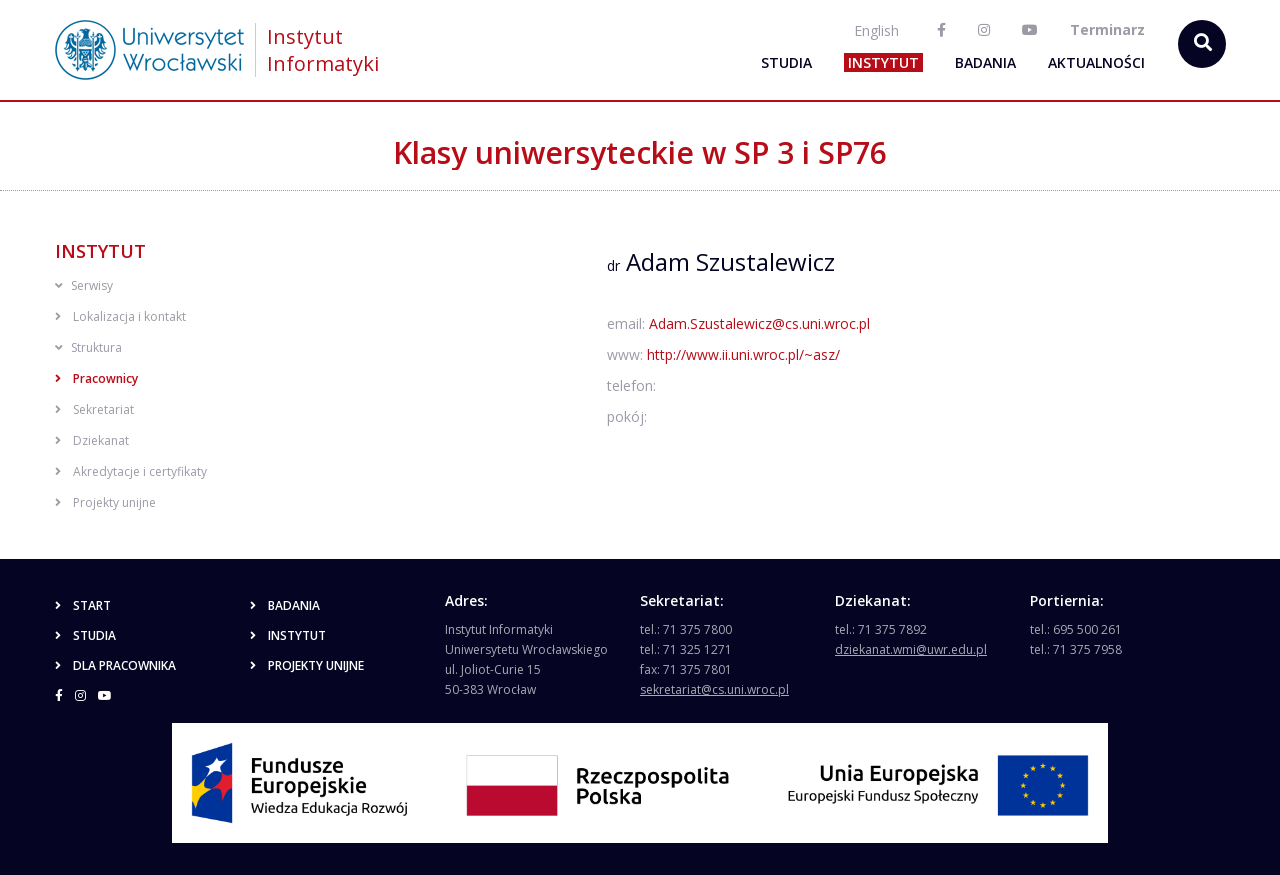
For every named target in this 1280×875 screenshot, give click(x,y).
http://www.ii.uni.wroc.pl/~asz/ (743, 354)
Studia (786, 62)
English (876, 30)
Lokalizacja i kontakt (120, 316)
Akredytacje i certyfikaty (131, 471)
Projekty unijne (105, 502)
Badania (985, 62)
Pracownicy (96, 378)
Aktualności (1096, 62)
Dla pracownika (115, 665)
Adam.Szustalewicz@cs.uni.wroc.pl (759, 323)
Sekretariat (94, 409)
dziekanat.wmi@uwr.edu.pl (911, 649)
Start (83, 605)
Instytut (883, 62)
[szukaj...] (1202, 44)
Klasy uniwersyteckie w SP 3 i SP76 (640, 152)
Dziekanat (92, 440)
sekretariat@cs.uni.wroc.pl (714, 689)
